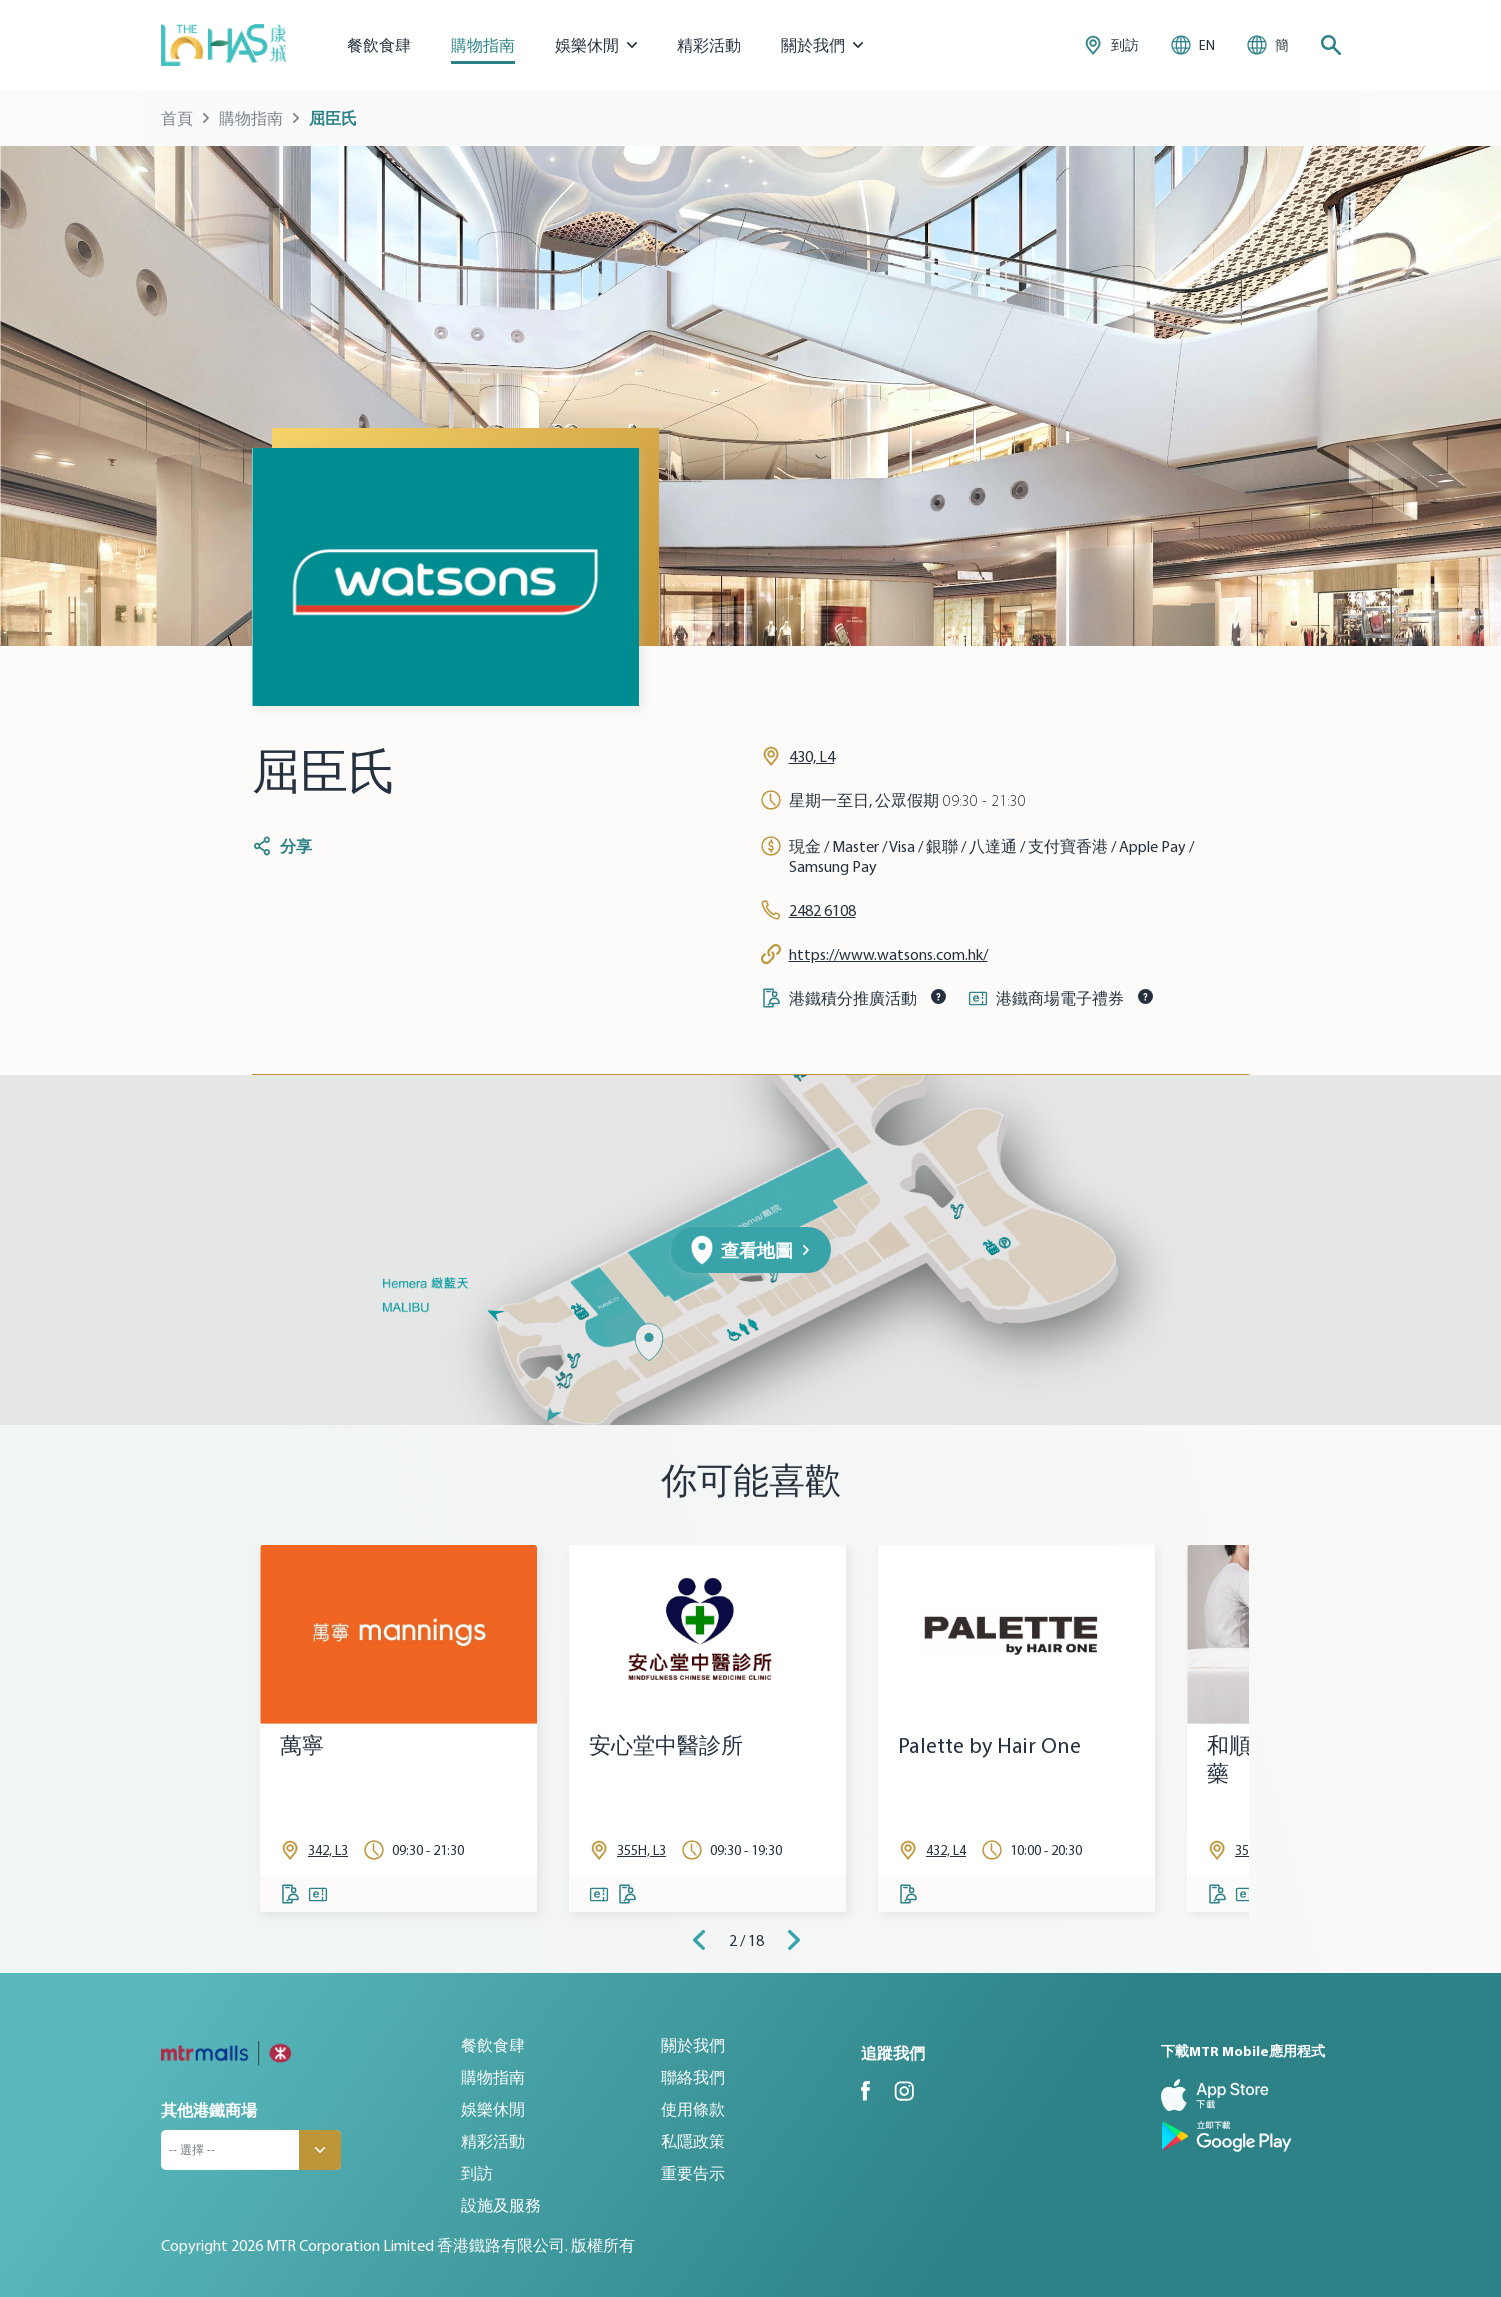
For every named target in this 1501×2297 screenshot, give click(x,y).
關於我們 (693, 2045)
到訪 (477, 2173)
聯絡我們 (693, 2077)
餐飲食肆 (379, 45)
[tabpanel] (398, 1728)
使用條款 (693, 2109)
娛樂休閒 (493, 2109)
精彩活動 (709, 45)
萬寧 (302, 1745)
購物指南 (483, 45)
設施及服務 (501, 2205)
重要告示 (693, 2173)
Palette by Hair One (989, 1745)
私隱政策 (693, 2141)
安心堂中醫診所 (666, 1745)
